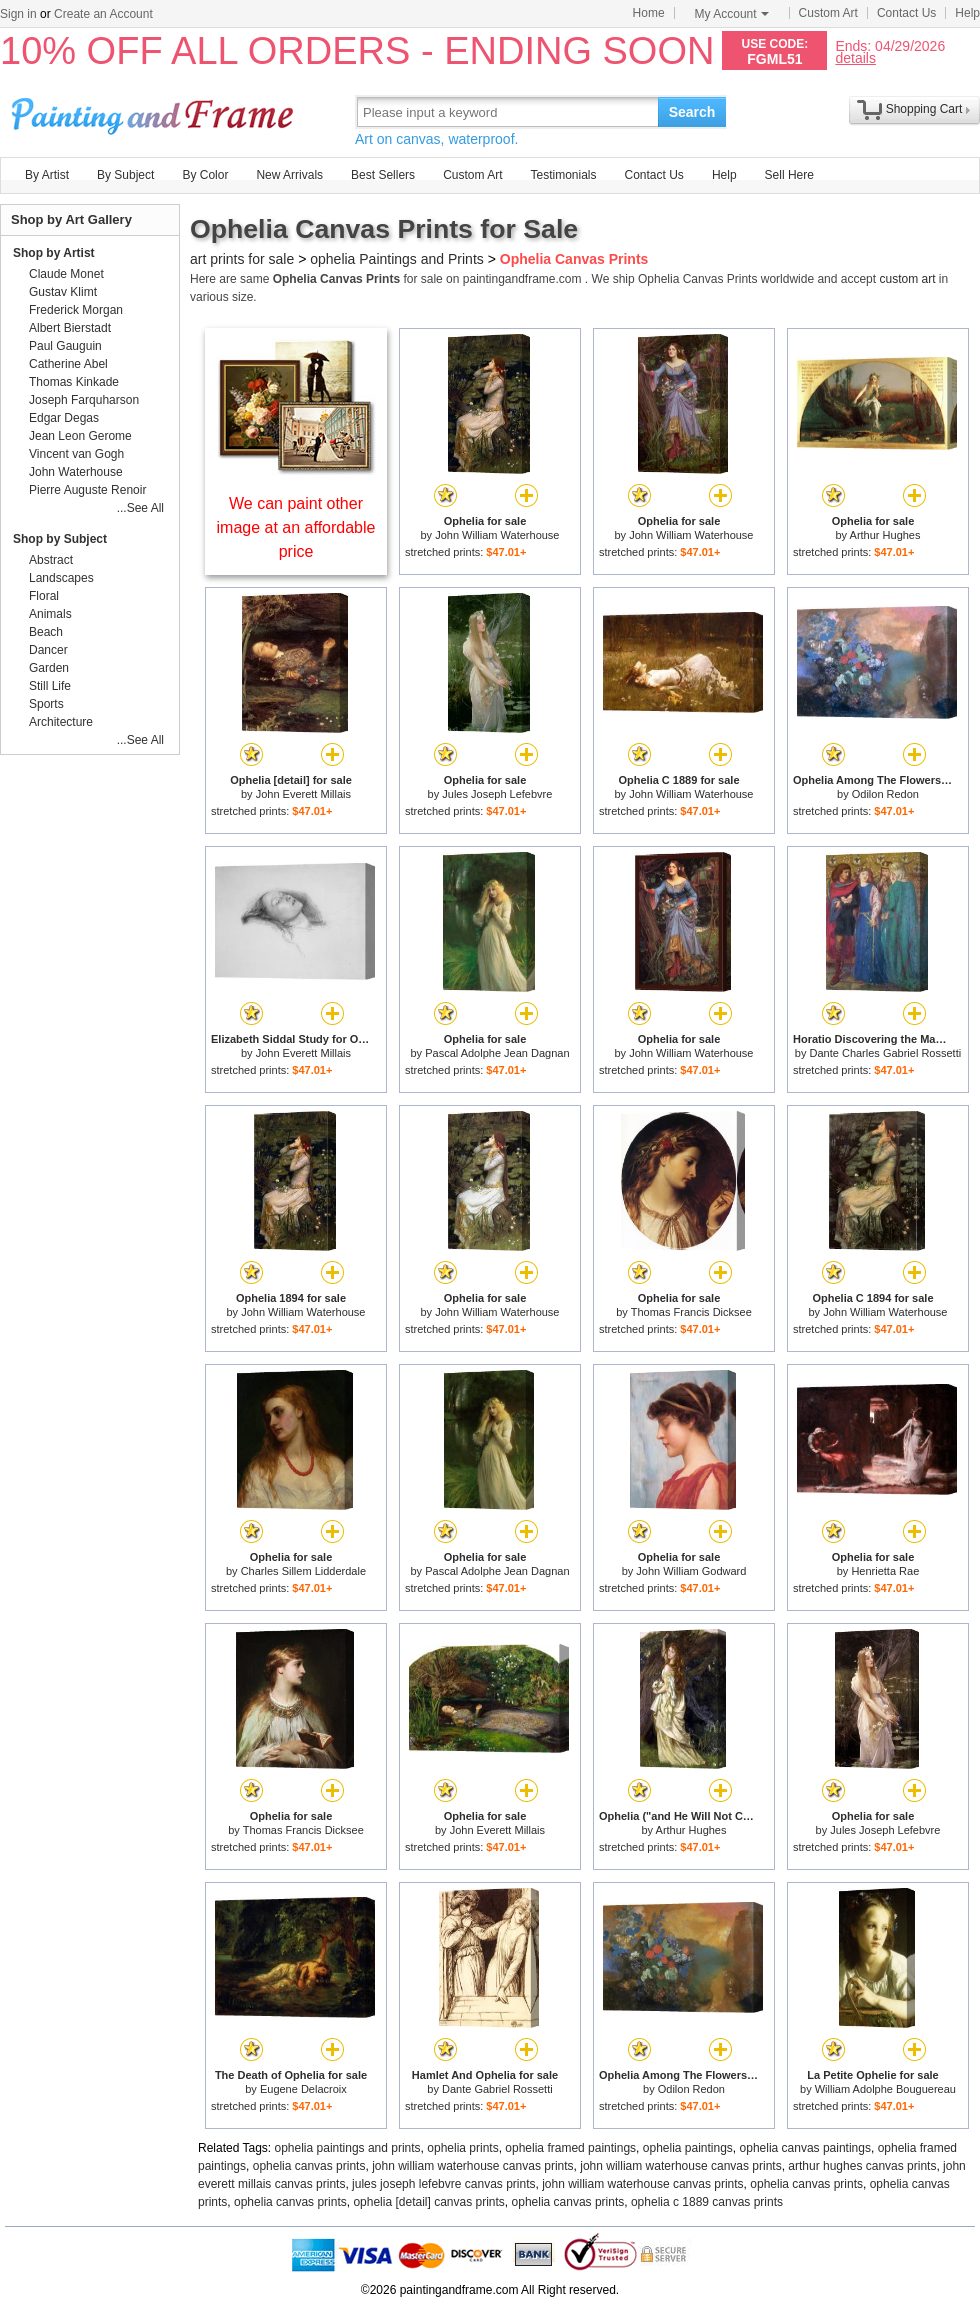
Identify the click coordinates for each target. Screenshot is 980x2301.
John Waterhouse (76, 472)
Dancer (48, 650)
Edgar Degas (64, 418)
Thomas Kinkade (74, 382)
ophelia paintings (688, 2148)
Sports (46, 704)
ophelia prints (462, 2148)
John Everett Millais (303, 794)
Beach (46, 632)
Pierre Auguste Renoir (87, 490)
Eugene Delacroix (303, 2089)
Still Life (50, 686)
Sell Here (789, 175)
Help (967, 13)
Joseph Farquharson (84, 400)
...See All (140, 508)
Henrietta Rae (885, 1571)
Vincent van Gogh (76, 454)
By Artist (47, 175)
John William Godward (691, 1571)
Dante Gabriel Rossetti (497, 2089)
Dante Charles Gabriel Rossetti (886, 1053)
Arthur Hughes (885, 535)
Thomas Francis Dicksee (691, 1312)
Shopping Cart (924, 109)
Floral (44, 596)
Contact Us (906, 13)
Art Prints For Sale (155, 111)
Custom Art (828, 13)
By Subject (125, 175)
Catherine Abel (68, 364)
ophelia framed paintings (570, 2148)
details (855, 57)
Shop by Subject (60, 539)
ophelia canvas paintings (805, 2148)
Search (692, 112)
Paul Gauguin (65, 346)
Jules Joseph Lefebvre (497, 794)
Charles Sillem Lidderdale (303, 1571)
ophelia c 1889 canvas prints (707, 2202)
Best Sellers (383, 175)
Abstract (51, 560)
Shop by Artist (54, 253)
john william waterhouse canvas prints (472, 2166)
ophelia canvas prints (309, 2166)
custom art (907, 279)
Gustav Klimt (63, 292)
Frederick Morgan (76, 310)
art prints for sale (242, 259)
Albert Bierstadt (70, 328)
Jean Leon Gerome (80, 436)
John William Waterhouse (497, 535)
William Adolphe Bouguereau (885, 2089)
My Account (732, 14)
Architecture (61, 722)
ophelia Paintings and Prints (397, 259)
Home (649, 13)
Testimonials (563, 175)
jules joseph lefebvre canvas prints (443, 2184)
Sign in (18, 14)
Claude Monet (66, 274)
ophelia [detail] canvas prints (428, 2202)
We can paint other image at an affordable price (296, 527)
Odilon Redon (885, 794)
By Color (205, 175)
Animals (50, 614)
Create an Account (103, 14)
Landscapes (61, 578)
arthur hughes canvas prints (862, 2166)
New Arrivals (289, 175)
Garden (49, 668)
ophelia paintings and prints (348, 2148)
